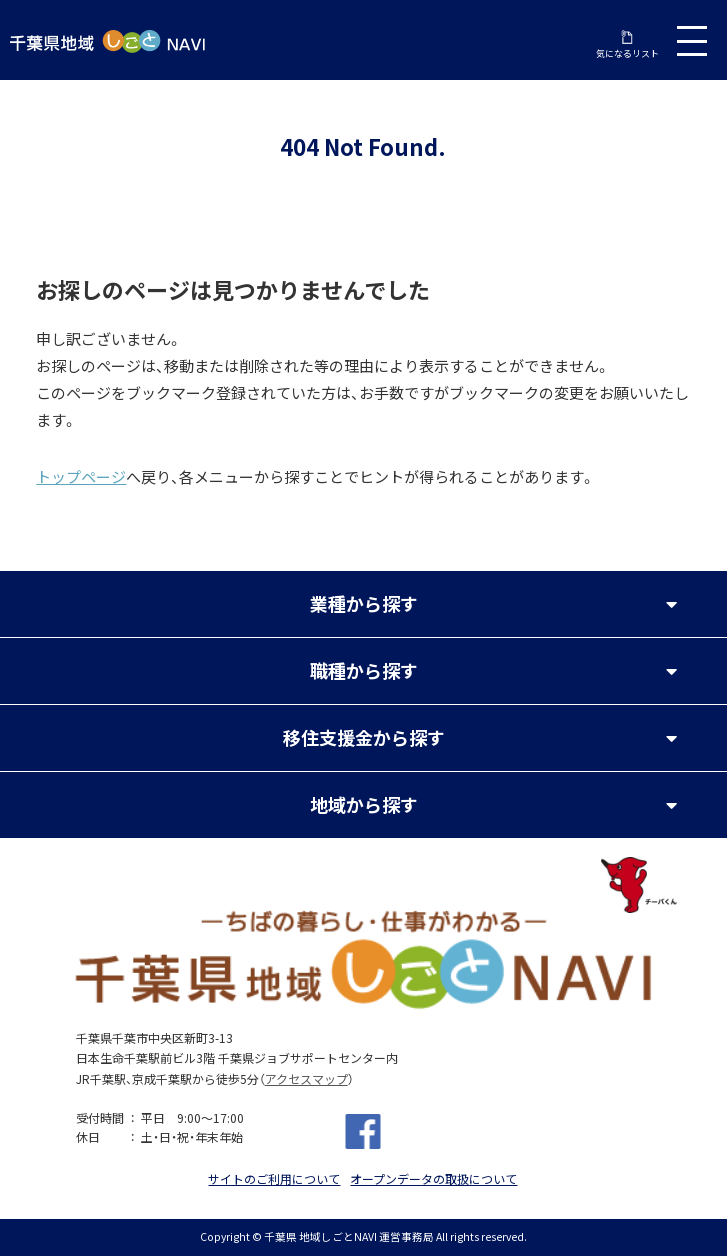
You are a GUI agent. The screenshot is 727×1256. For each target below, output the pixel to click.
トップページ (81, 477)
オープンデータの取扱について (433, 1179)
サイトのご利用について (274, 1179)
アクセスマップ (306, 1079)
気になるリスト (627, 45)
